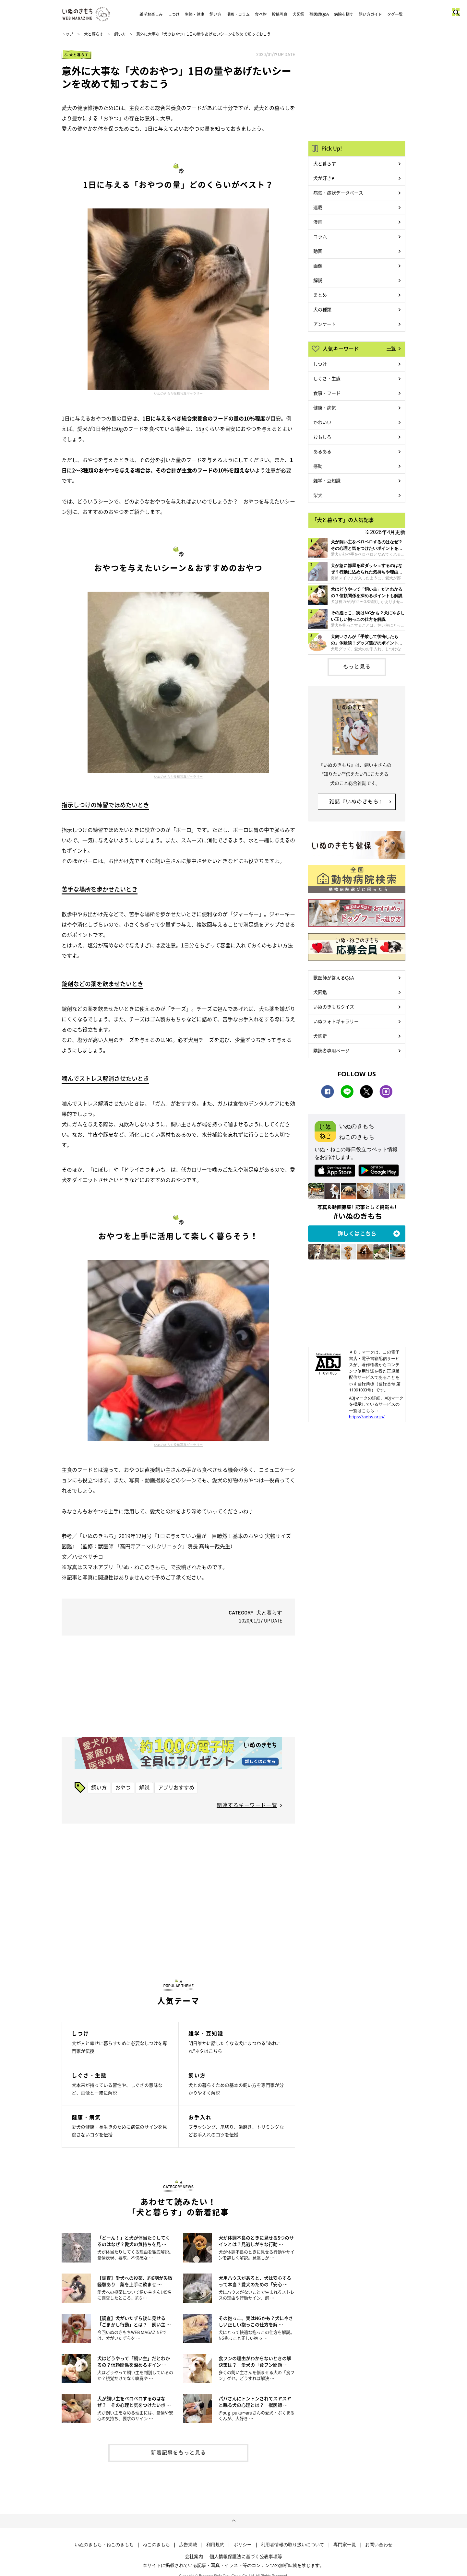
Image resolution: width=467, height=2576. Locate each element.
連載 (317, 207)
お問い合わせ (378, 2544)
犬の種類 (322, 309)
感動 (317, 466)
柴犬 (317, 495)
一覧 (391, 348)
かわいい (322, 422)
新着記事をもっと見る (178, 2452)
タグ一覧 (395, 14)
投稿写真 (279, 14)
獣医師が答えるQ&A (333, 977)
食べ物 (261, 14)
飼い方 (215, 14)
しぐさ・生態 (327, 378)
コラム (320, 236)
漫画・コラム (238, 14)
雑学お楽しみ (151, 14)
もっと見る (357, 666)
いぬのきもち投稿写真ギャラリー (178, 393)
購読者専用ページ (331, 1050)
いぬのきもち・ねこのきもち (104, 2544)
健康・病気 (324, 407)
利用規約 (215, 2544)
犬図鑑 (298, 14)
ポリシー (243, 2544)
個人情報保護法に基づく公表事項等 (246, 2556)
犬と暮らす (93, 34)
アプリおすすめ (176, 1787)
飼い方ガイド (370, 14)
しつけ (174, 14)
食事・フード (327, 393)
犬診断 (320, 1036)
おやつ (123, 1787)
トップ (67, 34)
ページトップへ (233, 2521)
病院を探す (343, 14)
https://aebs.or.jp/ (367, 1417)
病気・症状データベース (338, 192)
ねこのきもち (156, 2544)
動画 (317, 251)
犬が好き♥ (323, 178)
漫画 (317, 222)
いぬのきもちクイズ (333, 1006)
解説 (144, 1787)
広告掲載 (188, 2544)
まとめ (320, 294)
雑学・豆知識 (327, 480)
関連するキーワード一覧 (247, 1805)
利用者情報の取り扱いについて (292, 2544)
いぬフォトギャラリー (336, 1021)
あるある (322, 451)
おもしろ (322, 436)
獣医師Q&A (319, 14)
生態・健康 (194, 14)
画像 (317, 265)
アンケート (324, 324)
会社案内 (194, 2556)
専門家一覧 (344, 2544)
